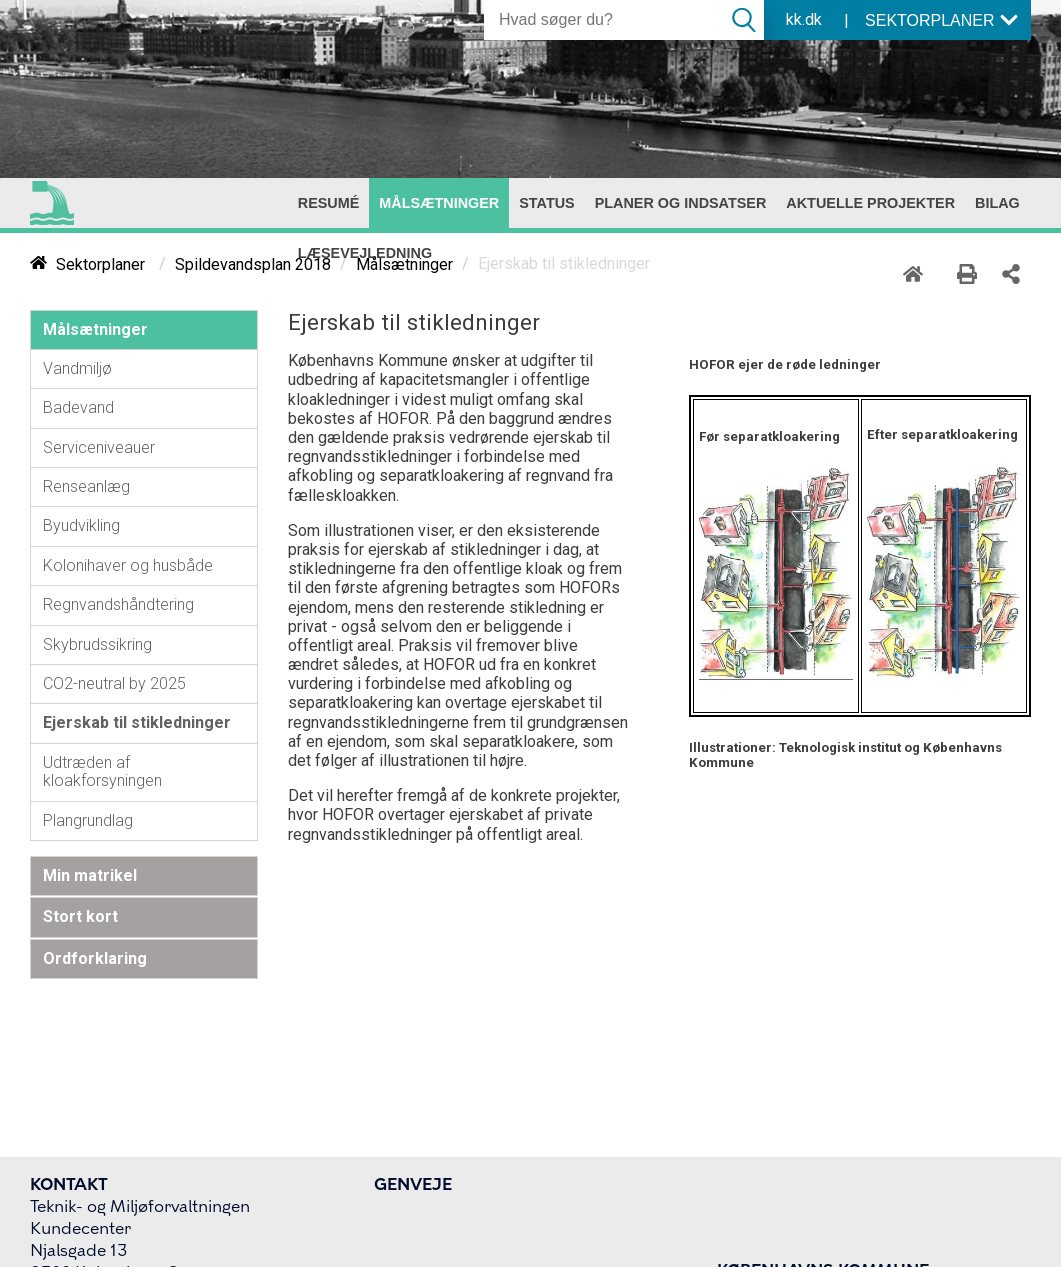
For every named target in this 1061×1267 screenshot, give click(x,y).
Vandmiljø (77, 368)
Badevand (78, 407)
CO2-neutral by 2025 (114, 683)
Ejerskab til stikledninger (137, 722)
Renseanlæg (86, 486)
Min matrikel (90, 875)
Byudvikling (81, 525)
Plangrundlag (88, 820)
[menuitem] (329, 203)
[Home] (918, 271)
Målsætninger (95, 329)
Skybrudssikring (97, 644)
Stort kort (80, 916)
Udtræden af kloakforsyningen (102, 771)
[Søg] (604, 20)
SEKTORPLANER (942, 20)
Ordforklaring (95, 958)
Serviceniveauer (99, 447)
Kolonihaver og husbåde (128, 565)
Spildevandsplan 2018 (253, 264)
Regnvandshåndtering (118, 604)
